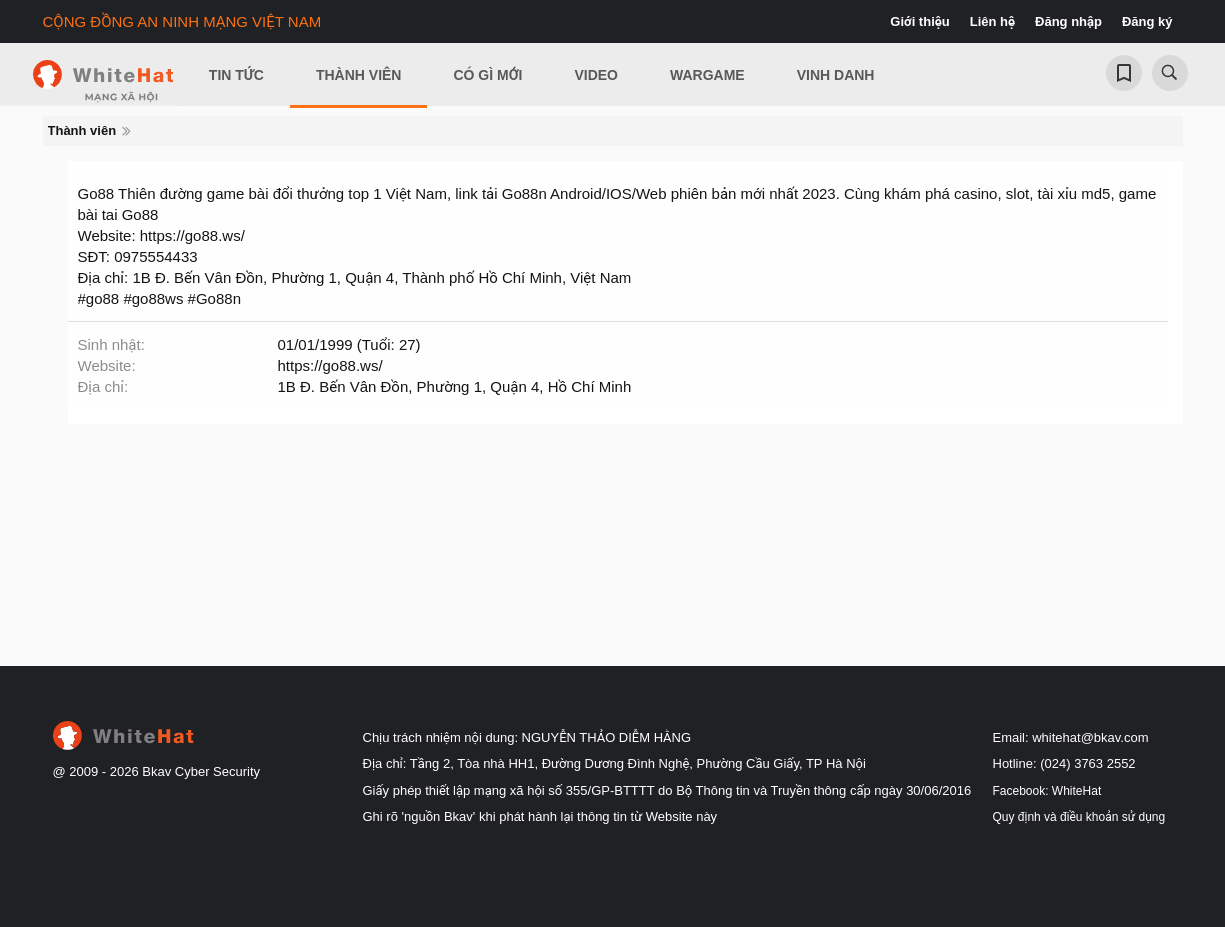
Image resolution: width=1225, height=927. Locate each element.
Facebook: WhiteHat (1047, 791)
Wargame (707, 75)
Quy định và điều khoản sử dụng (1079, 817)
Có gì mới (487, 75)
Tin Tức (236, 75)
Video (596, 75)
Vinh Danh (836, 75)
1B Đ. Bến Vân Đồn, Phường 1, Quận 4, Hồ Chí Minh (455, 386)
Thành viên (359, 75)
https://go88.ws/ (330, 365)
